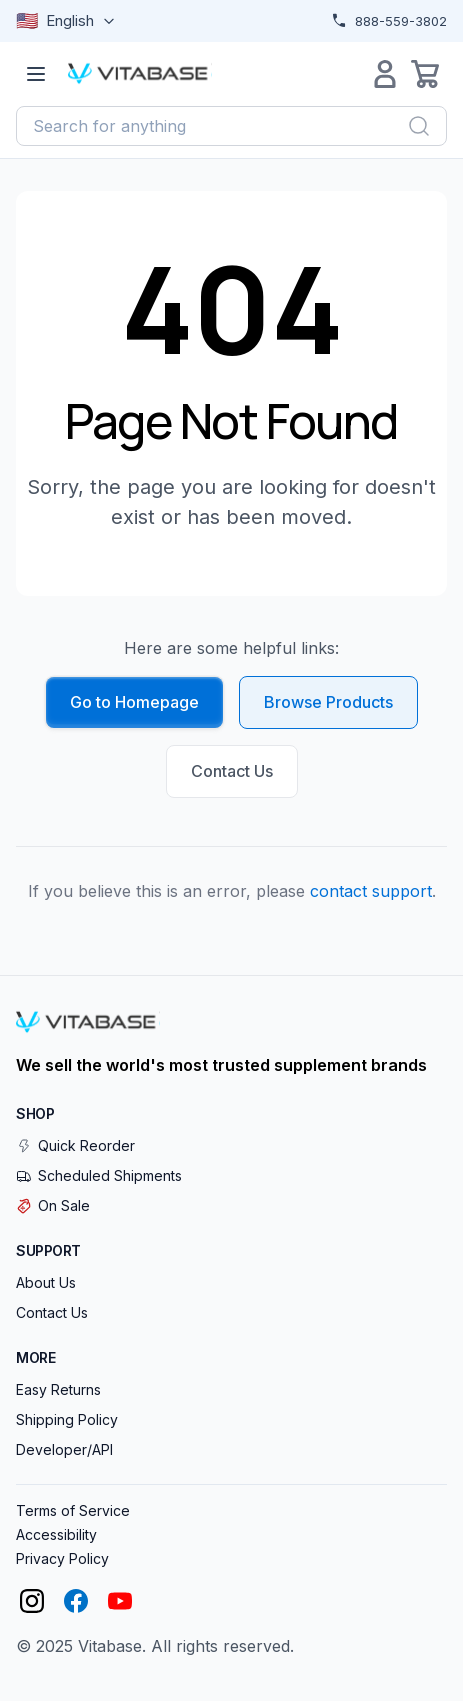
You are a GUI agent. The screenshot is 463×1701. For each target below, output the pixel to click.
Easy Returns (58, 1389)
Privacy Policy (62, 1558)
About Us (46, 1282)
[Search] (419, 126)
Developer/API (64, 1449)
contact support (371, 891)
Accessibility (56, 1534)
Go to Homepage (134, 702)
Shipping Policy (67, 1419)
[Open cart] (425, 74)
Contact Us (232, 771)
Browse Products (328, 702)
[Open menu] (36, 74)
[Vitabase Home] (140, 74)
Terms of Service (73, 1510)
